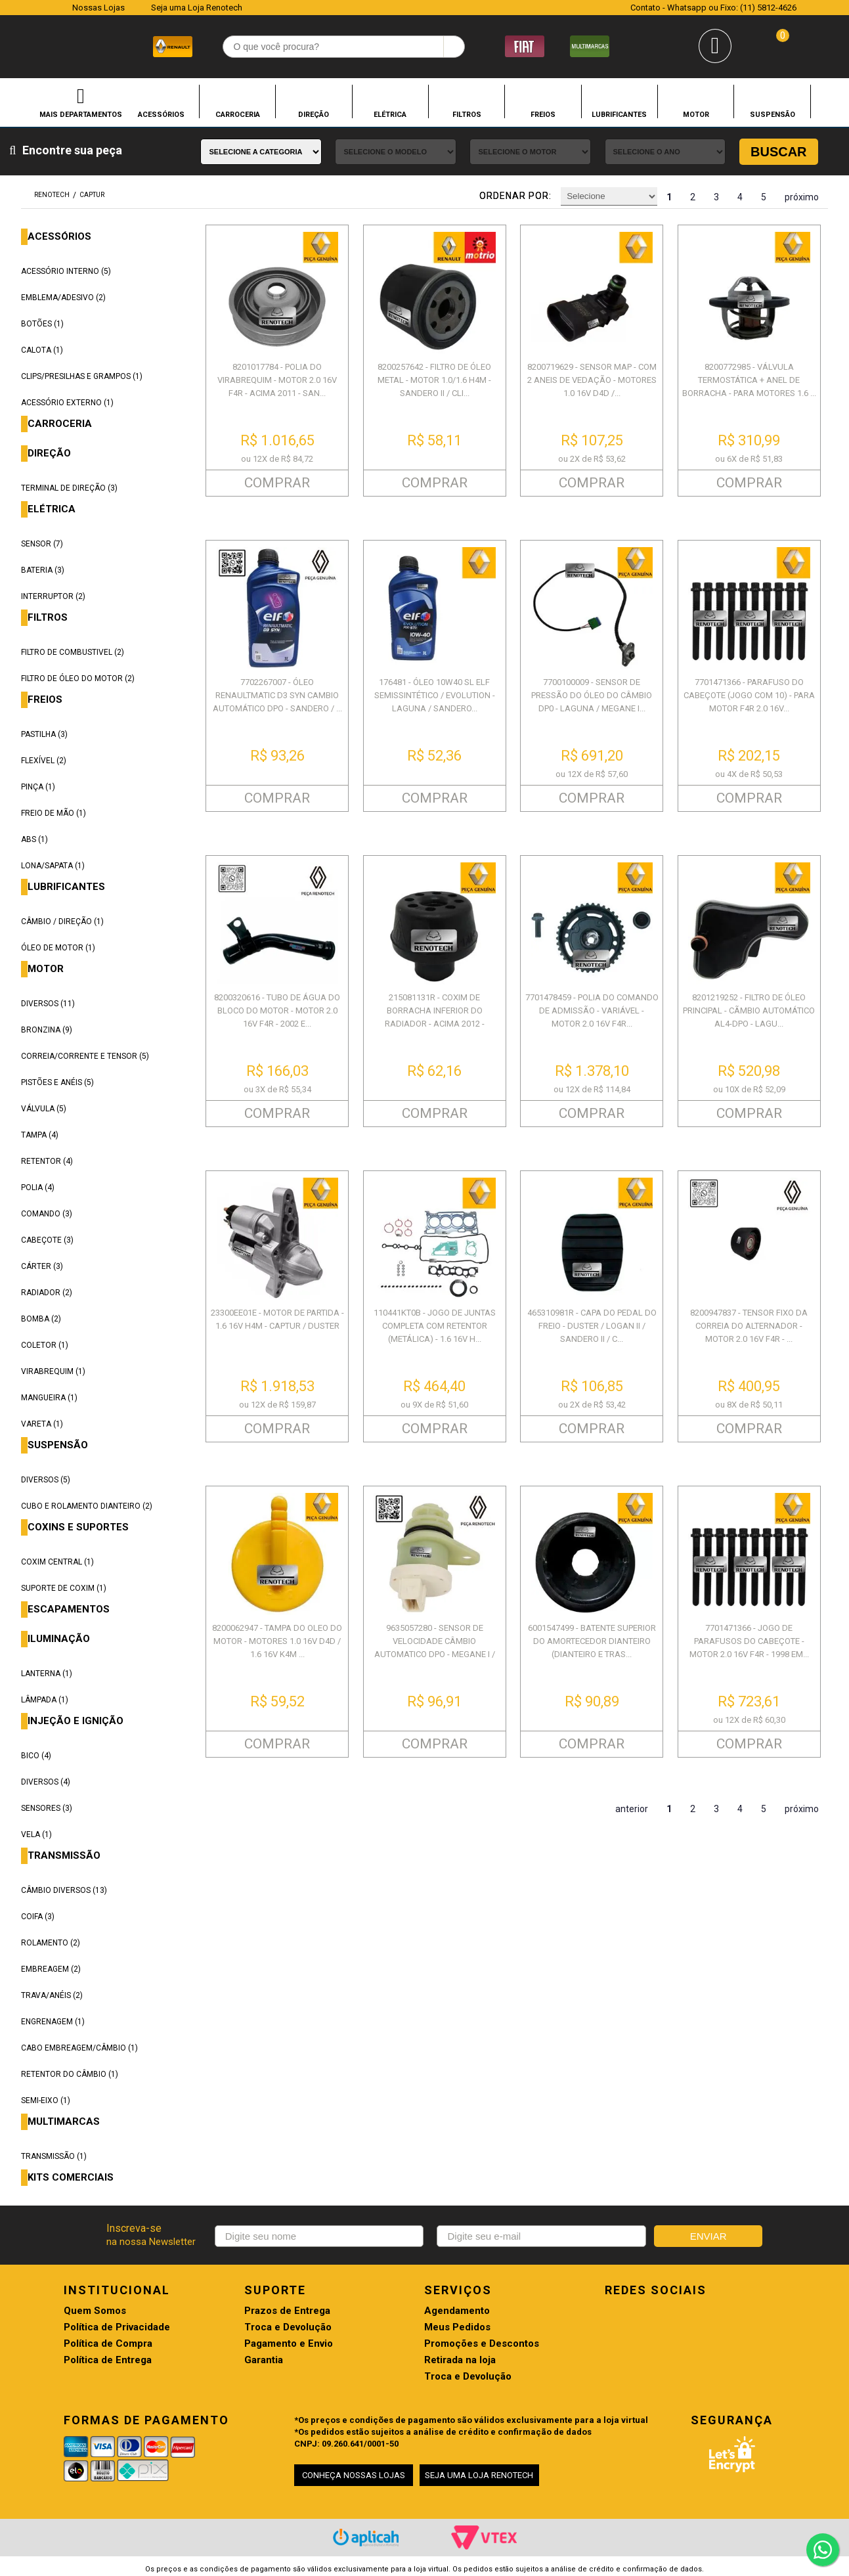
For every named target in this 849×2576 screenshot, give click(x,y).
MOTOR (696, 114)
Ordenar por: (515, 195)
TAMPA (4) (39, 1135)
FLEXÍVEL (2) (43, 761)
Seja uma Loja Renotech (196, 7)
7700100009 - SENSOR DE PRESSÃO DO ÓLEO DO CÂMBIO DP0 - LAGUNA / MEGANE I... (591, 695)
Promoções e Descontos (481, 2344)
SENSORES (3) (46, 1808)
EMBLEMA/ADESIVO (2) (63, 297)
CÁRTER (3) (42, 1266)
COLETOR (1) (44, 1345)
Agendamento (457, 2311)
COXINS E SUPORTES (78, 1527)
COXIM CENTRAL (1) (57, 1562)
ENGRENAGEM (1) (53, 2022)
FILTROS (466, 114)
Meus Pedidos (457, 2327)
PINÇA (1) (38, 787)
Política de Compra (108, 2344)
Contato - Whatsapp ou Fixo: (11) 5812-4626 (713, 7)
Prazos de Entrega (287, 2311)
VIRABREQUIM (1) (53, 1371)
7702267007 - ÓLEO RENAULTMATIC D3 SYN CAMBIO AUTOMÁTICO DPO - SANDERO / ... (277, 695)
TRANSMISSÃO (64, 1856)
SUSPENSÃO (772, 114)
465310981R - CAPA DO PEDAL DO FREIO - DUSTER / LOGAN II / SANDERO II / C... (592, 1326)
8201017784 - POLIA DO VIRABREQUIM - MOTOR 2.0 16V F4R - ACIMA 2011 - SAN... (277, 380)
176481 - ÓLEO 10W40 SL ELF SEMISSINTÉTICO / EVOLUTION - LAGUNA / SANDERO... (434, 695)
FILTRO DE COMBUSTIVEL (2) (72, 652)
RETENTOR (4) (47, 1161)
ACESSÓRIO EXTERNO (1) (67, 403)
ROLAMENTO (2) (50, 1943)
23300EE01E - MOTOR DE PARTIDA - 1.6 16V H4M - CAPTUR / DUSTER (277, 1319)
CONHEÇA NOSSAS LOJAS (353, 2475)
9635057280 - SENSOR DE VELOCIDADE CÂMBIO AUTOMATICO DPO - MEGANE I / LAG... (434, 1647)
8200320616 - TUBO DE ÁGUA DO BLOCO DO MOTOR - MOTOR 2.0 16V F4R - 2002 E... (277, 1010)
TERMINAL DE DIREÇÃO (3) (69, 488)
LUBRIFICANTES (619, 114)
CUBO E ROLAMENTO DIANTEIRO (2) (86, 1506)
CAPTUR (91, 194)
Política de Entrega (108, 2360)
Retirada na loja (460, 2360)
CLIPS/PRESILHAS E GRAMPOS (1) (81, 376)
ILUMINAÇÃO (59, 1639)
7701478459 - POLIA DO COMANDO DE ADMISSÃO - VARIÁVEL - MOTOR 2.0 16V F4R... (592, 1010)
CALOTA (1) (42, 350)
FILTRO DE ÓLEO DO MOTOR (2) (78, 678)
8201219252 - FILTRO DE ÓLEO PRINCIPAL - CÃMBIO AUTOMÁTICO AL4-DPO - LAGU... (749, 1010)
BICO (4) (36, 1756)
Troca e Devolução (288, 2327)
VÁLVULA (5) (43, 1109)
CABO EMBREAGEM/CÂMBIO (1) (79, 2048)
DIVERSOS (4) (45, 1782)
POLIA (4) (37, 1187)
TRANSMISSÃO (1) (54, 2156)
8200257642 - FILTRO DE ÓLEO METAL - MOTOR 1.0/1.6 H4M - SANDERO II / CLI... (434, 380)
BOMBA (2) (41, 1319)
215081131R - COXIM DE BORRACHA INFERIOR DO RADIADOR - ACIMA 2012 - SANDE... (435, 1017)
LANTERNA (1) (46, 1673)
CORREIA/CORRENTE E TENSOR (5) (85, 1056)
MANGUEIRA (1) (49, 1398)
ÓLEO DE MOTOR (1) (58, 948)
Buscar (779, 151)
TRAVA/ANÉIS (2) (52, 1995)
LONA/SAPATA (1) (53, 866)
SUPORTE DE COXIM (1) (63, 1588)
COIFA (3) (37, 1917)
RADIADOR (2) (46, 1293)
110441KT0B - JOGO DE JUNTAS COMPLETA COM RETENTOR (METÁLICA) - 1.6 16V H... (435, 1326)
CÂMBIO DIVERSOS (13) (64, 1890)
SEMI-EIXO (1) (45, 2100)
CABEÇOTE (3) (47, 1240)
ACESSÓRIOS (161, 114)
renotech (52, 194)
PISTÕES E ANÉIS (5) (57, 1082)
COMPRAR (277, 483)
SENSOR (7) (42, 544)
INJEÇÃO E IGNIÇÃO (75, 1721)
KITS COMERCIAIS (71, 2178)
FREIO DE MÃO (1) (53, 813)
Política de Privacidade (117, 2327)
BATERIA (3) (42, 570)
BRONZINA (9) (46, 1030)
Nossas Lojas (98, 7)
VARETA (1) (42, 1424)
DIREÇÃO (313, 114)
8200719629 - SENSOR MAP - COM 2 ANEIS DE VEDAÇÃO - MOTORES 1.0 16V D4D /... (592, 380)
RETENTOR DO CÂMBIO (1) (69, 2074)
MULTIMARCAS (64, 2122)
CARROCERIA (237, 114)
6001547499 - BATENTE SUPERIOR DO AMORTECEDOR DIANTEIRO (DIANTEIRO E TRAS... (592, 1641)
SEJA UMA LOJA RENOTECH (479, 2475)
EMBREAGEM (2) (51, 1969)
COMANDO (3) (46, 1214)
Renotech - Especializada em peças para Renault (46, 45)
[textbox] (344, 46)
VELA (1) (36, 1834)
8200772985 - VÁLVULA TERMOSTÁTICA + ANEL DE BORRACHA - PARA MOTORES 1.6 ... (749, 380)
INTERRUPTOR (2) (53, 596)
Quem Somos (95, 2311)
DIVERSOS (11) (48, 1004)
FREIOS (543, 114)
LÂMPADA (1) (44, 1700)
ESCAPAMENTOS (69, 1609)
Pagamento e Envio (288, 2344)
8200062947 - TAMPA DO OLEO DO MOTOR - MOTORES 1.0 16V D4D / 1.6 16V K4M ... (277, 1641)
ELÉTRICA (390, 114)
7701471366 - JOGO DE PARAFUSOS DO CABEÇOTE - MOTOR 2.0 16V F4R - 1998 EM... (749, 1641)
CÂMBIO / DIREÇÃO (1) (62, 921)
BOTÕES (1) (42, 324)
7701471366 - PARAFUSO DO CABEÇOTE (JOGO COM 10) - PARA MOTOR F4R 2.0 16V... (749, 695)
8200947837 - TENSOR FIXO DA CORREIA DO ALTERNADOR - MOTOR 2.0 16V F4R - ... (749, 1326)
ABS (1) (34, 839)
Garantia (263, 2360)
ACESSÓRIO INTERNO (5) (66, 271)
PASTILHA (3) (44, 734)
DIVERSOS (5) (45, 1480)
